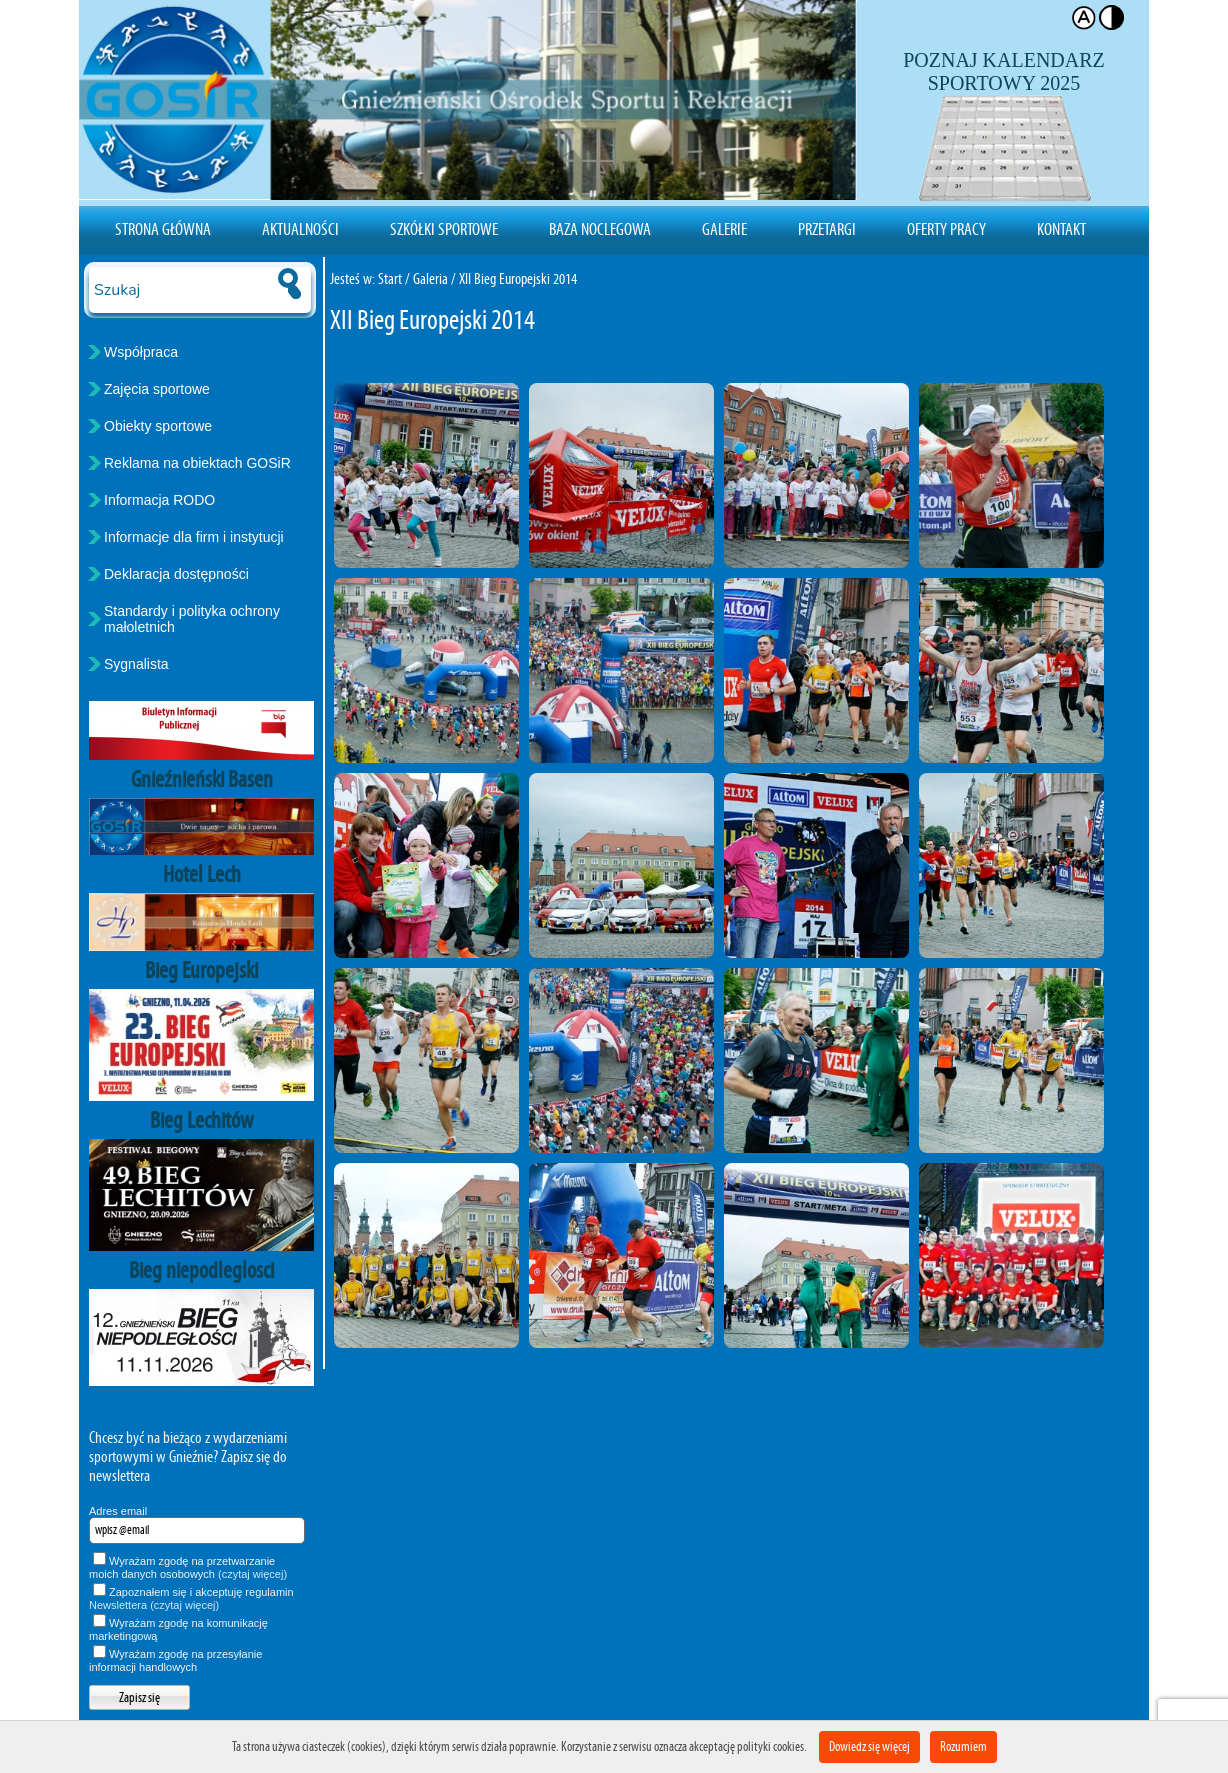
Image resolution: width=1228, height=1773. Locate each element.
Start (390, 278)
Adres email (118, 1511)
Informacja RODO (159, 500)
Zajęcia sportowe (157, 389)
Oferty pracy (946, 229)
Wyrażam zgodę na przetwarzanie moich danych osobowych (188, 1567)
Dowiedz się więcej (869, 1746)
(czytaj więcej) (252, 1574)
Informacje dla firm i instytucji (194, 537)
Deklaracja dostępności (176, 574)
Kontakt (1061, 229)
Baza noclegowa (600, 229)
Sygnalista (136, 664)
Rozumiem (963, 1746)
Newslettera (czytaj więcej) (154, 1605)
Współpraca (141, 352)
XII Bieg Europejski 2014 (518, 278)
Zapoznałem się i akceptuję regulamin (191, 1598)
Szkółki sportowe (444, 229)
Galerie (724, 229)
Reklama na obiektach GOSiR (197, 463)
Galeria (430, 278)
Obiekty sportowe (158, 426)
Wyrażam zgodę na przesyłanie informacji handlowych (175, 1660)
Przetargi (827, 229)
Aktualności (300, 229)
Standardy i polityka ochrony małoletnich (192, 619)
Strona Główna (163, 229)
